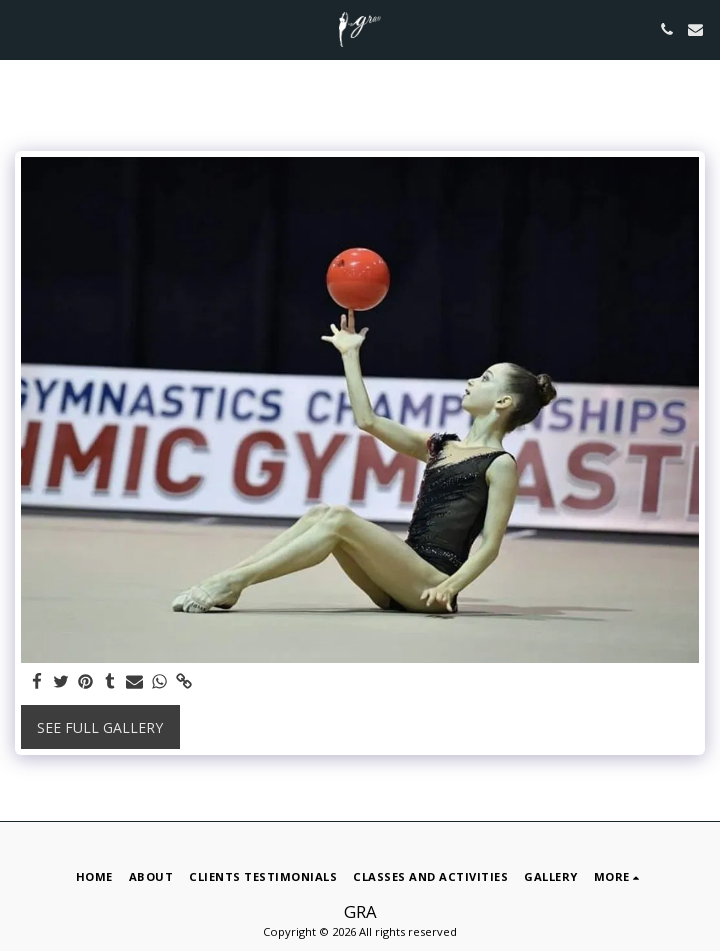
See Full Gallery (100, 727)
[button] (22, 28)
